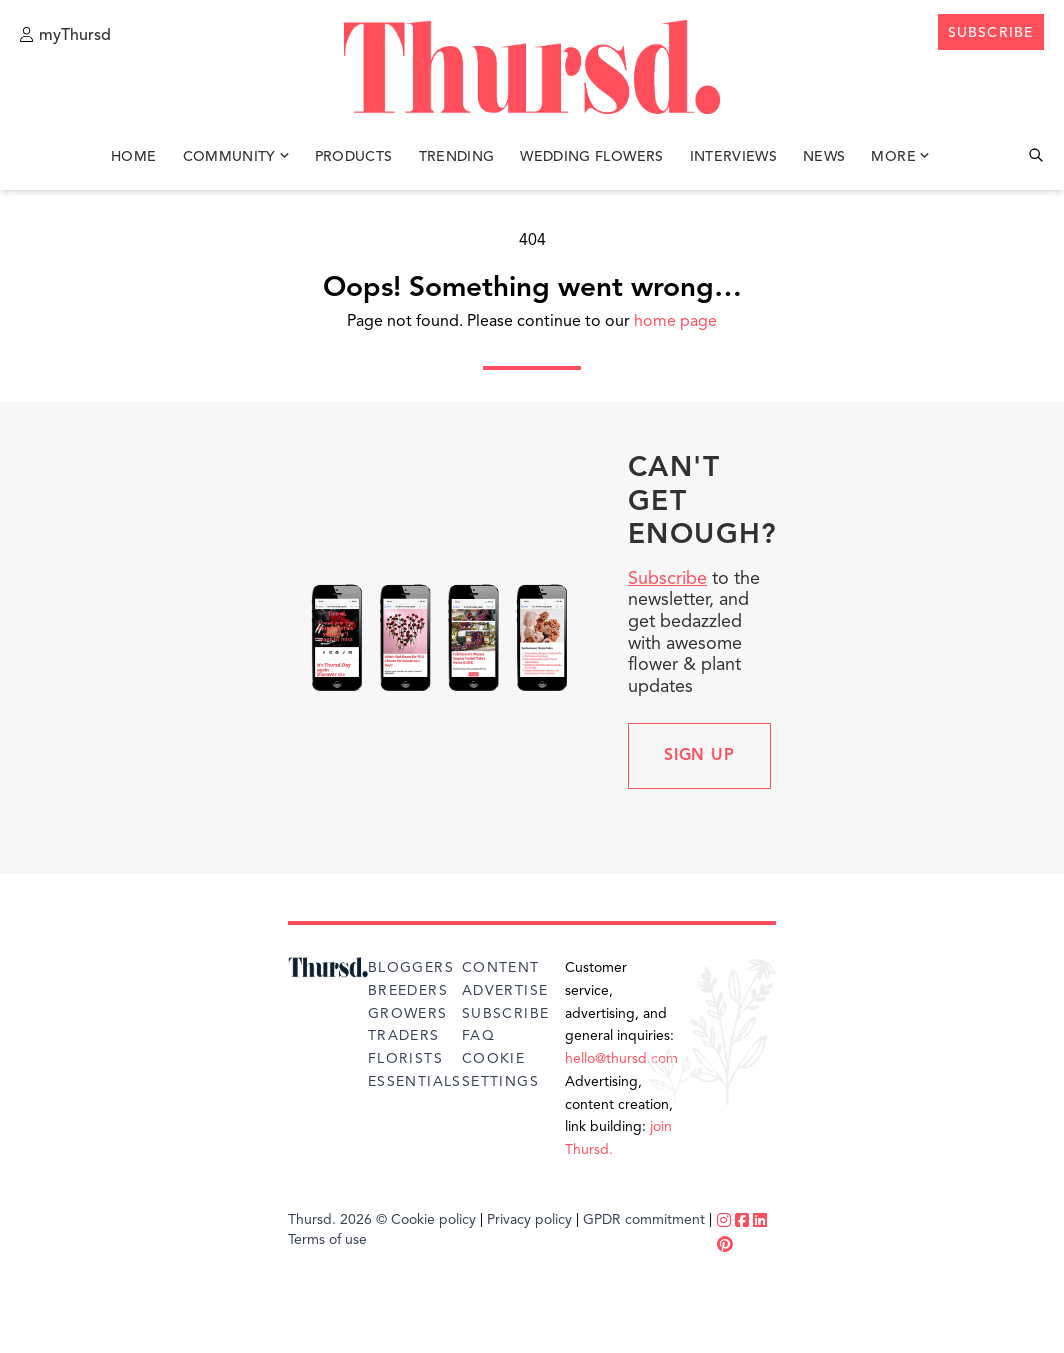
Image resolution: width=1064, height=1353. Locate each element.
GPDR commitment (644, 1220)
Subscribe (667, 579)
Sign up (699, 756)
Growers (408, 1014)
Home (133, 158)
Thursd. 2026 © (337, 1220)
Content (501, 968)
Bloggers (411, 968)
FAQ (478, 1036)
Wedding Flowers (591, 158)
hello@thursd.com (621, 1059)
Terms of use (327, 1240)
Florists (405, 1059)
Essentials (415, 1082)
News (824, 158)
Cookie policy (433, 1220)
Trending (457, 158)
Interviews (734, 158)
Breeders (408, 991)
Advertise (505, 991)
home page (675, 322)
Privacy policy (529, 1220)
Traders (404, 1036)
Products (354, 158)
